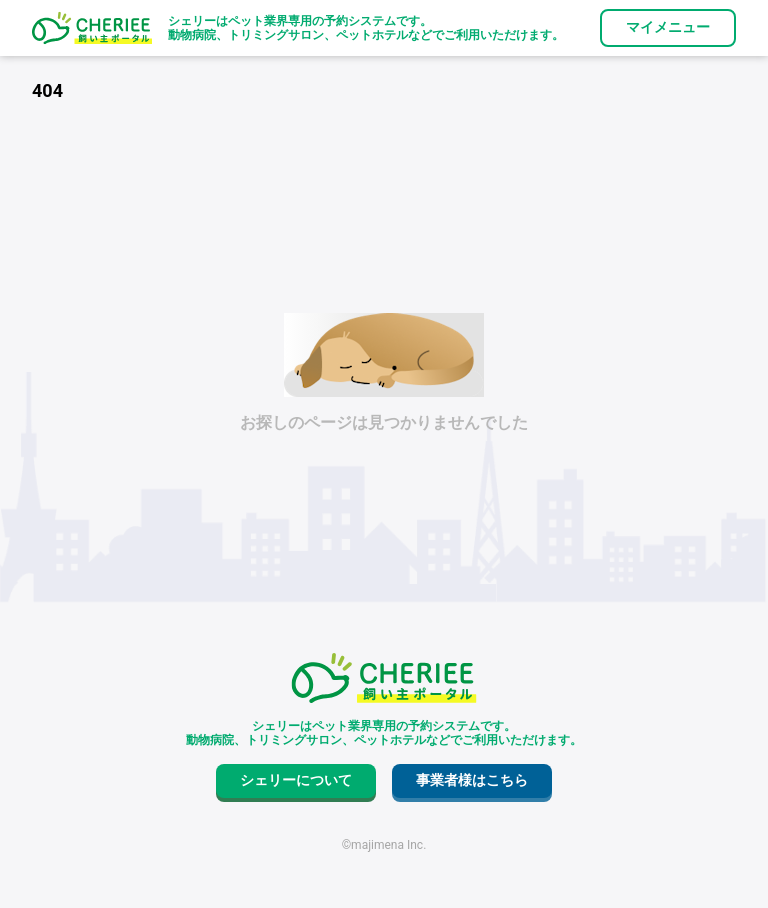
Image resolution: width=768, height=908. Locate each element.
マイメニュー (668, 27)
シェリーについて (296, 780)
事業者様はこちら (472, 780)
